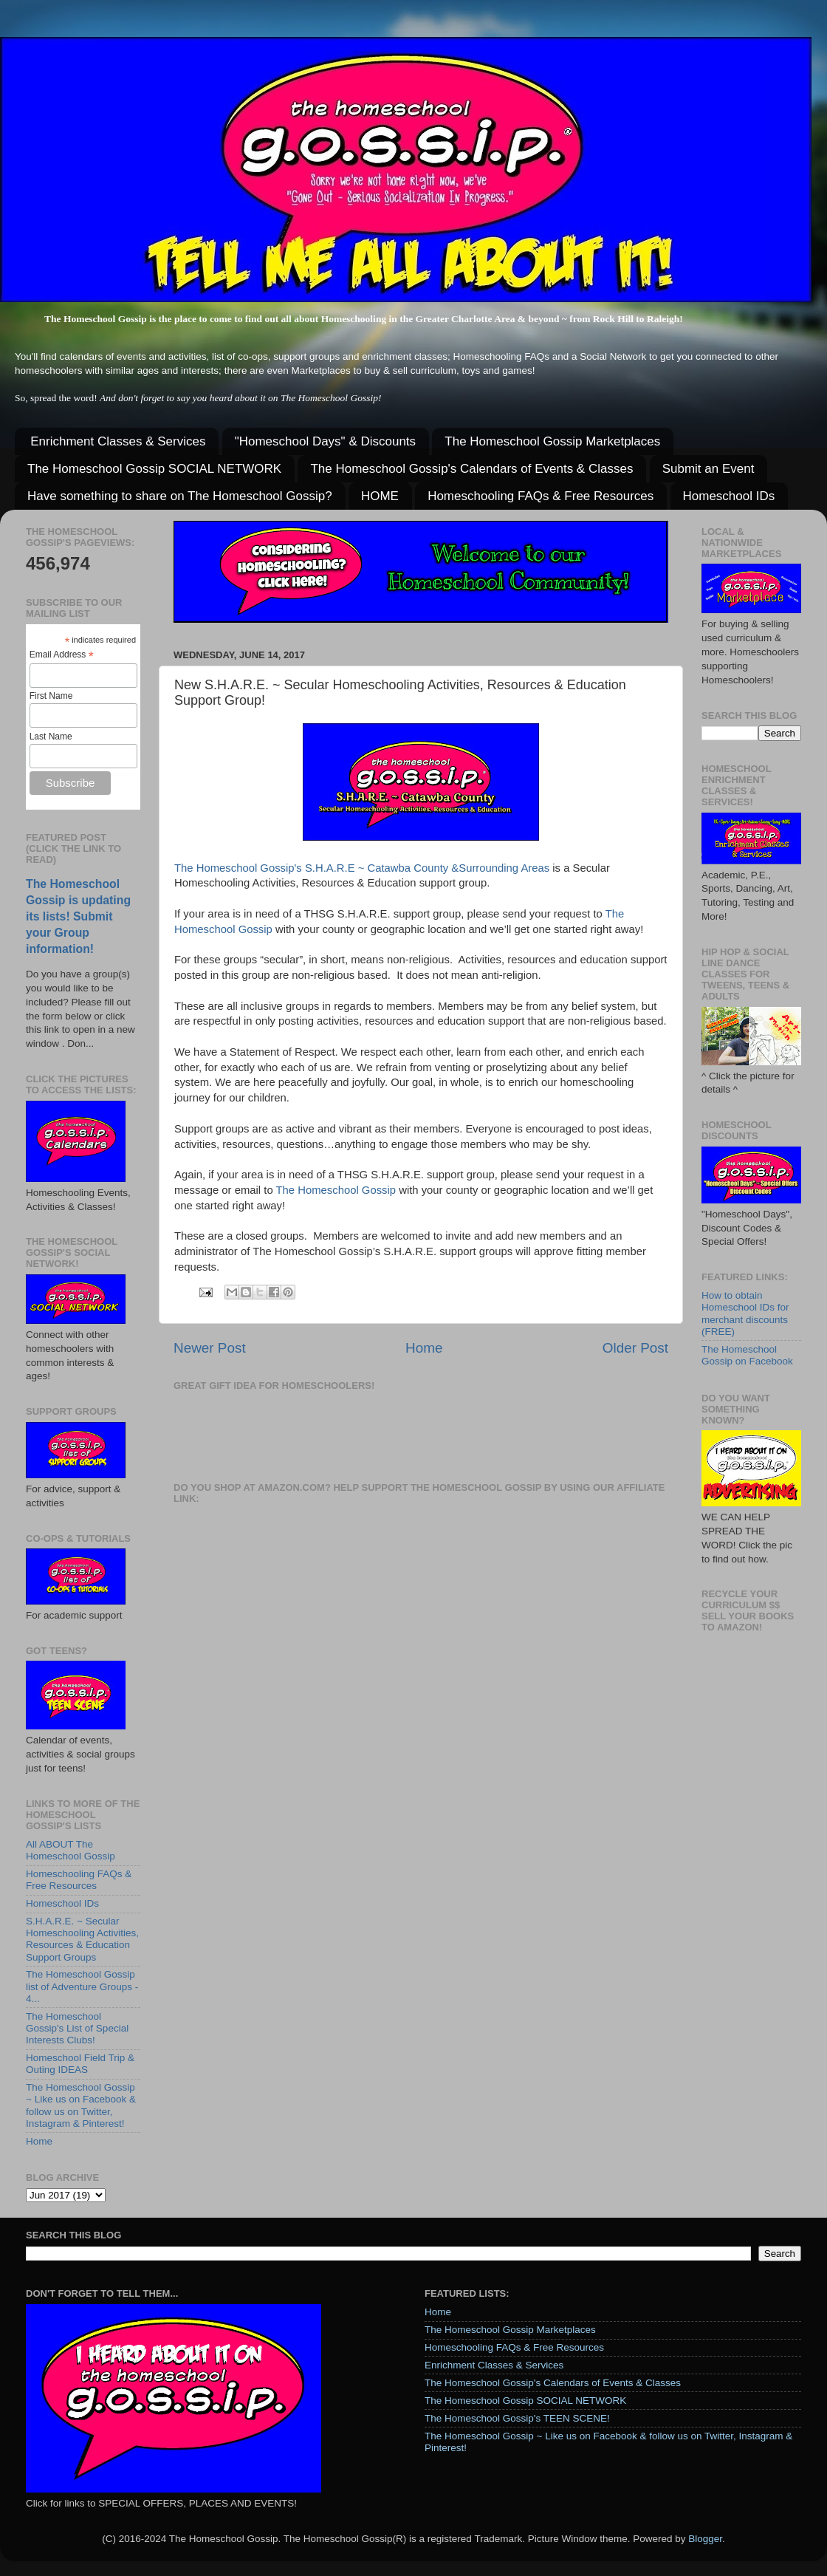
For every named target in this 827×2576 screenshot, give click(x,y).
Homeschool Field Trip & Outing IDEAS (80, 2063)
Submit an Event (708, 469)
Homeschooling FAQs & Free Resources (540, 496)
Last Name (51, 736)
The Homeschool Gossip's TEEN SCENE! (517, 2418)
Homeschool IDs (729, 496)
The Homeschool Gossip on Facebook (747, 1355)
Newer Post (210, 1348)
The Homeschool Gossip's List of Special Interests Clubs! (77, 2028)
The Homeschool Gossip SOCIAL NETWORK (154, 469)
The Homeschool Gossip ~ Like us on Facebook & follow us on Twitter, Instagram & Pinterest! (81, 2105)
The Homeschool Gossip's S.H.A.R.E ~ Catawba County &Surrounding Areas (361, 868)
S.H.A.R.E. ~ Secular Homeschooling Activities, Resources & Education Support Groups (82, 1939)
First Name (51, 696)
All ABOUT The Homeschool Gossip (70, 1850)
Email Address (62, 655)
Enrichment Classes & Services (117, 441)
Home (423, 1348)
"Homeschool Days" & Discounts (325, 441)
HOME (380, 496)
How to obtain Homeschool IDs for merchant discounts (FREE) (745, 1313)
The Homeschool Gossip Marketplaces (552, 441)
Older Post (635, 1348)
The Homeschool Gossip (336, 1190)
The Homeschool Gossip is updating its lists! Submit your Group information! (78, 916)
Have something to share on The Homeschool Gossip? (179, 496)
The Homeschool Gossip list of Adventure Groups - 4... (82, 1986)
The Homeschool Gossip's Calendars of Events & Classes (471, 469)
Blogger (705, 2538)
